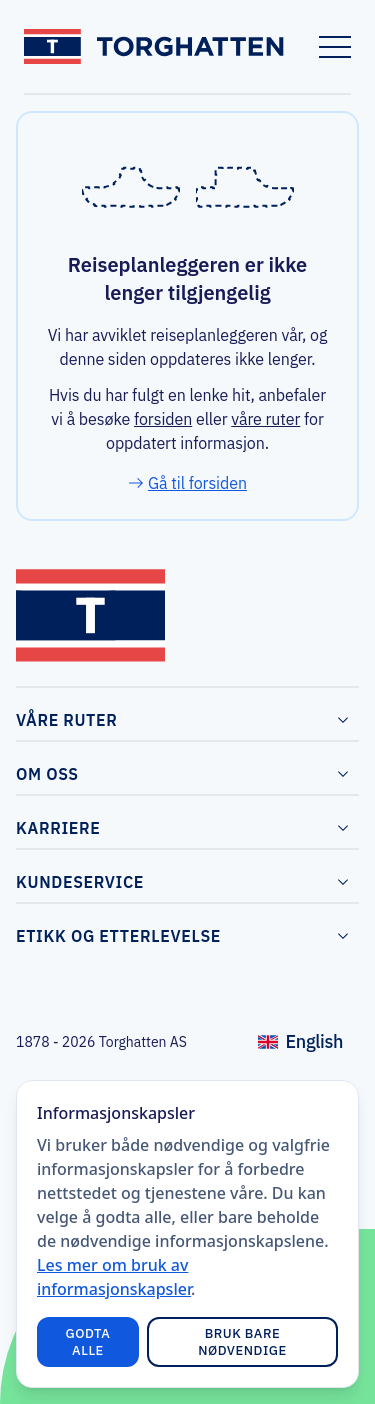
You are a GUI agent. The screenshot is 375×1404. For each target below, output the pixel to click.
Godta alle (88, 1342)
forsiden (163, 419)
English (308, 1046)
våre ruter (265, 419)
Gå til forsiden (197, 483)
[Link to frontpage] (155, 46)
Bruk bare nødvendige (242, 1342)
